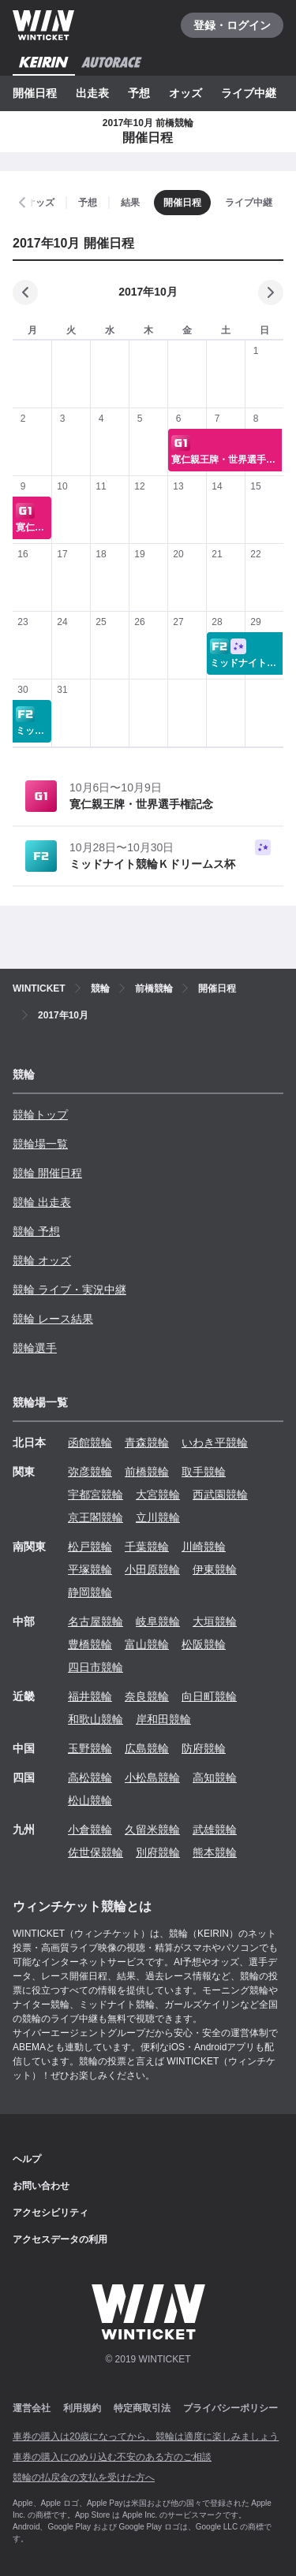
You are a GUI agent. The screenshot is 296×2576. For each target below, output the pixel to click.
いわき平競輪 (215, 1442)
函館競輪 (90, 1442)
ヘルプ (27, 2159)
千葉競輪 (147, 1546)
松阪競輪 (204, 1644)
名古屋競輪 (95, 1621)
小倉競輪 (90, 1829)
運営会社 (32, 2408)
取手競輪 (204, 1471)
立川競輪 (158, 1517)
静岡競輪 (90, 1592)
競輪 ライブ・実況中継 (69, 1289)
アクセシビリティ (50, 2212)
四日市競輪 (95, 1667)
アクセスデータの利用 (60, 2239)
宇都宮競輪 (95, 1494)
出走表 (92, 93)
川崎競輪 (204, 1546)
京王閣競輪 (95, 1517)
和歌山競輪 (95, 1719)
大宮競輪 (158, 1494)
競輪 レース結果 (53, 1318)
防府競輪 (204, 1748)
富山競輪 (147, 1644)
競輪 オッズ (42, 1260)
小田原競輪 (152, 1569)
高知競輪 (215, 1777)
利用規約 (82, 2408)
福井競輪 (90, 1696)
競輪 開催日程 (47, 1173)
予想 (139, 93)
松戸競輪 (90, 1546)
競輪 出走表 (42, 1202)
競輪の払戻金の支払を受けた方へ (84, 2477)
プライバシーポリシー (230, 2408)
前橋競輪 (147, 1471)
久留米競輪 (152, 1829)
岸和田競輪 (163, 1719)
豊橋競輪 (90, 1644)
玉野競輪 (90, 1748)
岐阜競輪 (158, 1621)
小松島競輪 (152, 1777)
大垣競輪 (215, 1621)
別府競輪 (158, 1852)
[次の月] (270, 292)
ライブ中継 (248, 93)
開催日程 (35, 93)
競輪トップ (40, 1114)
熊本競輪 (215, 1852)
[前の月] (25, 292)
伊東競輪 (215, 1569)
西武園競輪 (220, 1494)
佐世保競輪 (95, 1852)
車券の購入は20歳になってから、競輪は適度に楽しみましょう (146, 2436)
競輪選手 (35, 1348)
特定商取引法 (142, 2408)
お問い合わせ (41, 2185)
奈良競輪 (147, 1696)
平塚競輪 (90, 1569)
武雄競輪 (215, 1829)
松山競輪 (90, 1800)
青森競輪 (147, 1442)
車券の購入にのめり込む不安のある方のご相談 (112, 2456)
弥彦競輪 (90, 1471)
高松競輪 (90, 1777)
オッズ (185, 93)
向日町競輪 (209, 1696)
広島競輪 (147, 1748)
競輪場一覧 (40, 1143)
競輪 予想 (36, 1231)
